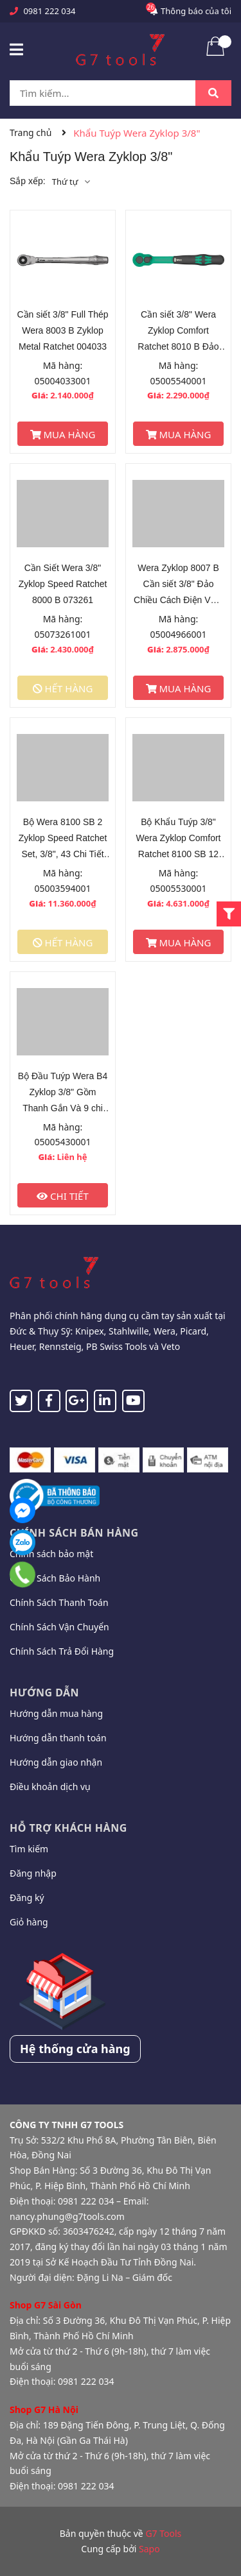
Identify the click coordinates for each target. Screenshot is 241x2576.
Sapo (149, 2549)
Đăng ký (27, 1897)
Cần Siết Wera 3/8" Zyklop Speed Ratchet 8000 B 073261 (63, 584)
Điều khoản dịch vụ (50, 1786)
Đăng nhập (33, 1873)
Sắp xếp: (28, 181)
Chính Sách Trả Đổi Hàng (62, 1651)
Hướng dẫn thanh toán (58, 1738)
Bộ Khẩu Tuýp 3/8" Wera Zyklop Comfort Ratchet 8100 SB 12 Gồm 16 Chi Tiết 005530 (178, 839)
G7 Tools (163, 2533)
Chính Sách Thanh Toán (59, 1602)
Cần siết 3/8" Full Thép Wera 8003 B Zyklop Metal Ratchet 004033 (62, 330)
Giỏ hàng (29, 1922)
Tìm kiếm (29, 1849)
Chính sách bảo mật (51, 1554)
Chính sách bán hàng (74, 1533)
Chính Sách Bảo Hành (55, 1578)
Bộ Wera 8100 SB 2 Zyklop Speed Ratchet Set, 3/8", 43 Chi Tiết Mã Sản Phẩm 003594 (63, 839)
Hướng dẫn (44, 1692)
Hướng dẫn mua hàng (56, 1713)
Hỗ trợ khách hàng (68, 1828)
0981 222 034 (49, 11)
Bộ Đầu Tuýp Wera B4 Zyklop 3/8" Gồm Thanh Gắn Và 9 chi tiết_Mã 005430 (62, 1093)
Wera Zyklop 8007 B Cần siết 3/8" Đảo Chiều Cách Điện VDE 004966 (178, 585)
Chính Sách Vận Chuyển (59, 1627)
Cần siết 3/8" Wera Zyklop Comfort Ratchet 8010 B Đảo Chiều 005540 (178, 332)
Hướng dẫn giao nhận (56, 1762)
